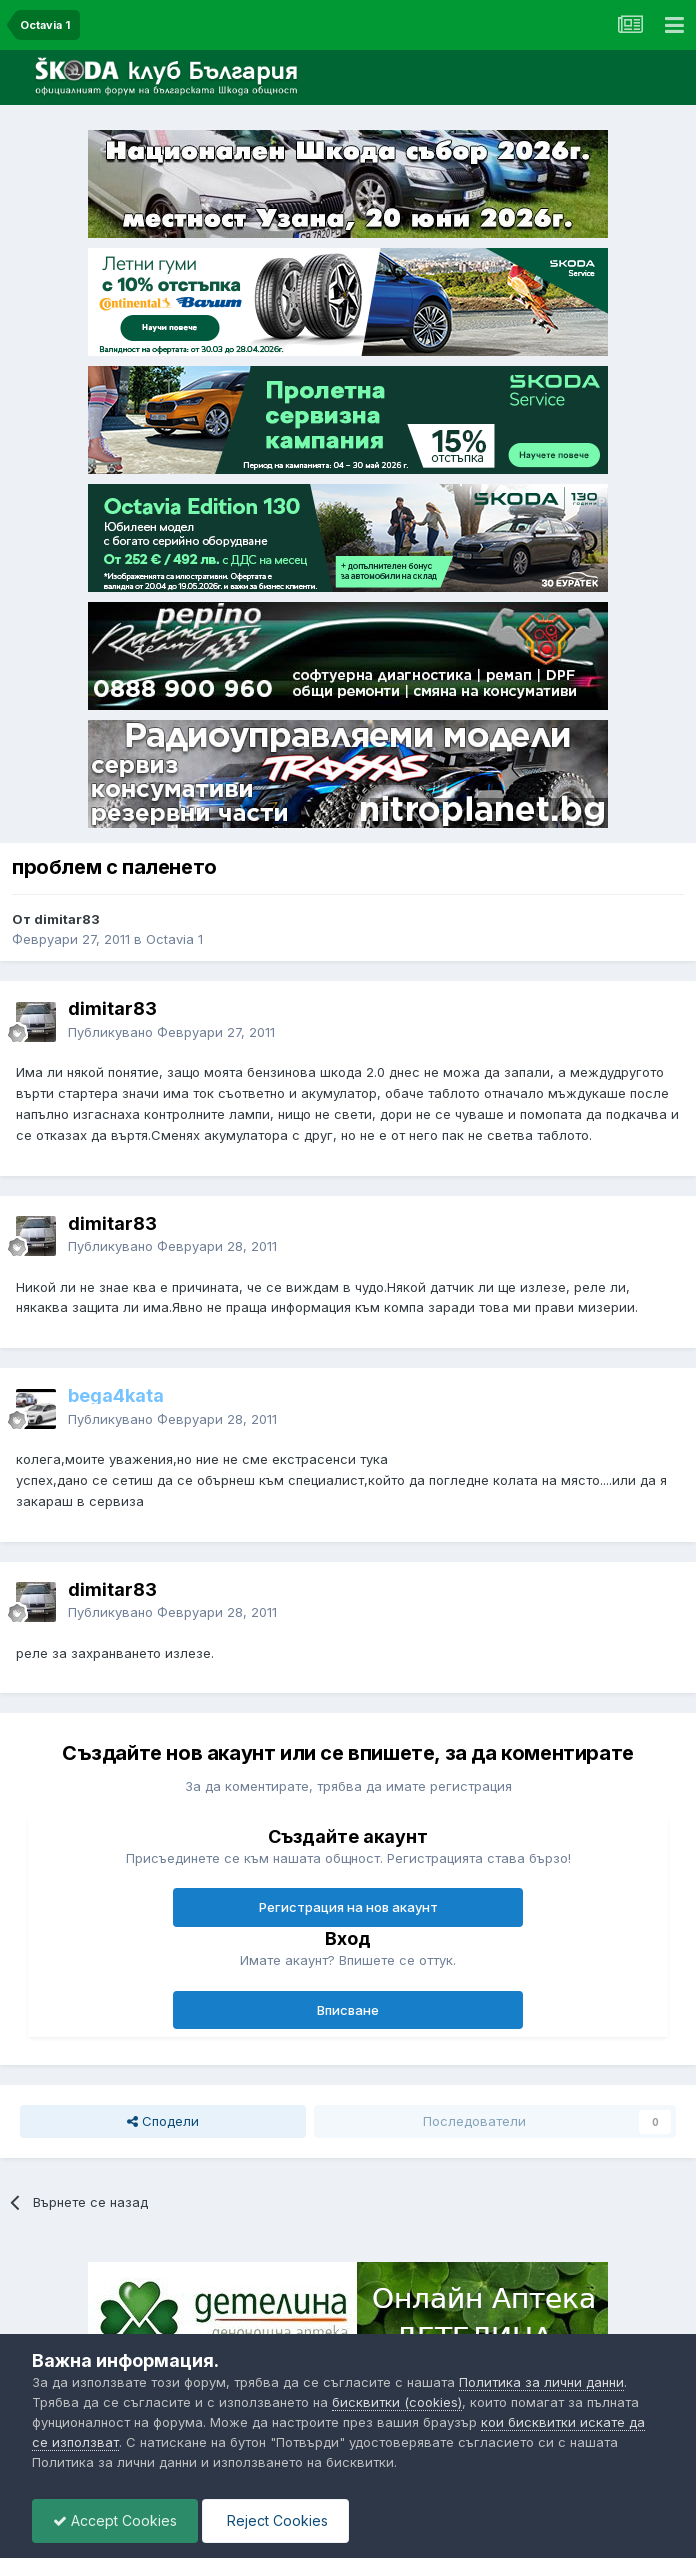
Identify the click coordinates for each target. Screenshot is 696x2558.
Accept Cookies (115, 2520)
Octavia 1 (174, 939)
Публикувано (171, 1032)
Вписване (348, 2010)
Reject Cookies (275, 2520)
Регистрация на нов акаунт (348, 1907)
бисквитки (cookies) (397, 2402)
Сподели (163, 2121)
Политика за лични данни (541, 2382)
